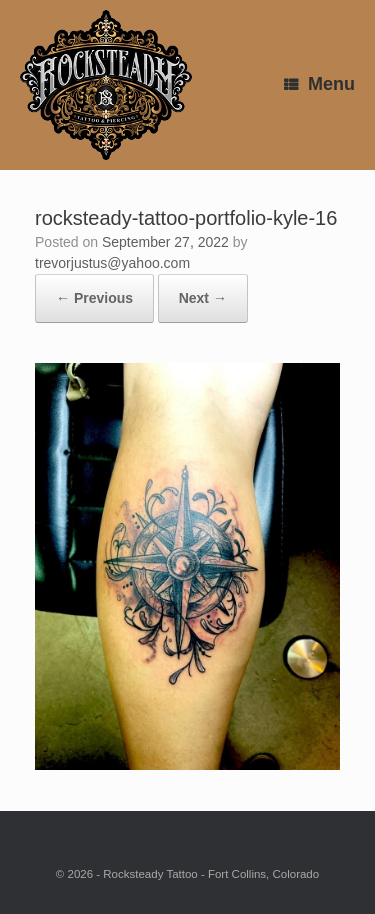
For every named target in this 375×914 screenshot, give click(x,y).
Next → (203, 298)
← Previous (94, 298)
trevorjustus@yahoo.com (112, 263)
